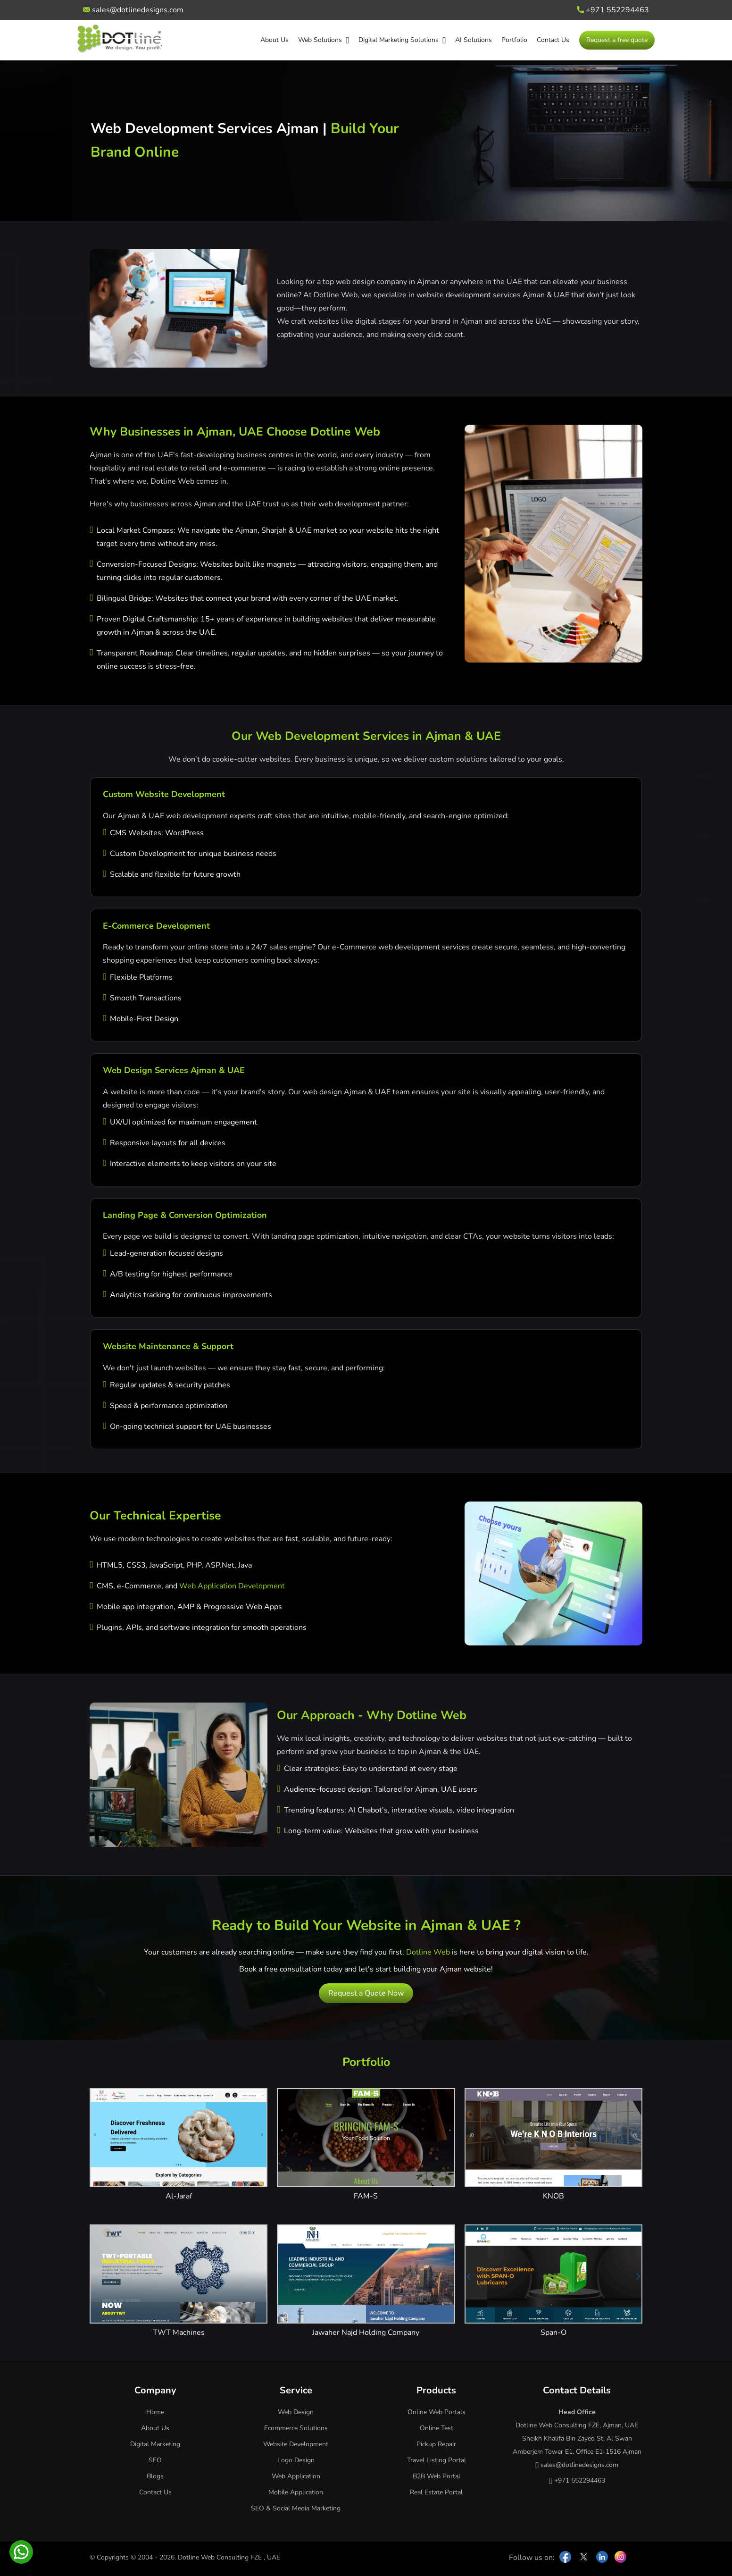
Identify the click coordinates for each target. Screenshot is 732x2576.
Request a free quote (617, 39)
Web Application (296, 2476)
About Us (274, 39)
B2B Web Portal (436, 2476)
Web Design (296, 2412)
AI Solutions (473, 39)
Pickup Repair (436, 2444)
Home (155, 2412)
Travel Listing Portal (436, 2460)
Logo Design (296, 2460)
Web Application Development (232, 1586)
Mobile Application (295, 2492)
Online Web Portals (437, 2412)
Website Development (295, 2444)
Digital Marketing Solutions (402, 39)
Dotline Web (428, 1952)
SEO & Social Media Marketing (296, 2508)
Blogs (155, 2476)
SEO (155, 2460)
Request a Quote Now (366, 1993)
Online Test (436, 2428)
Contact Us (553, 39)
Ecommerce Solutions (296, 2428)
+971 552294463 (613, 10)
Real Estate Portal (436, 2492)
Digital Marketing (155, 2444)
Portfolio (514, 39)
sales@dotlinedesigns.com (133, 10)
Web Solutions (323, 39)
